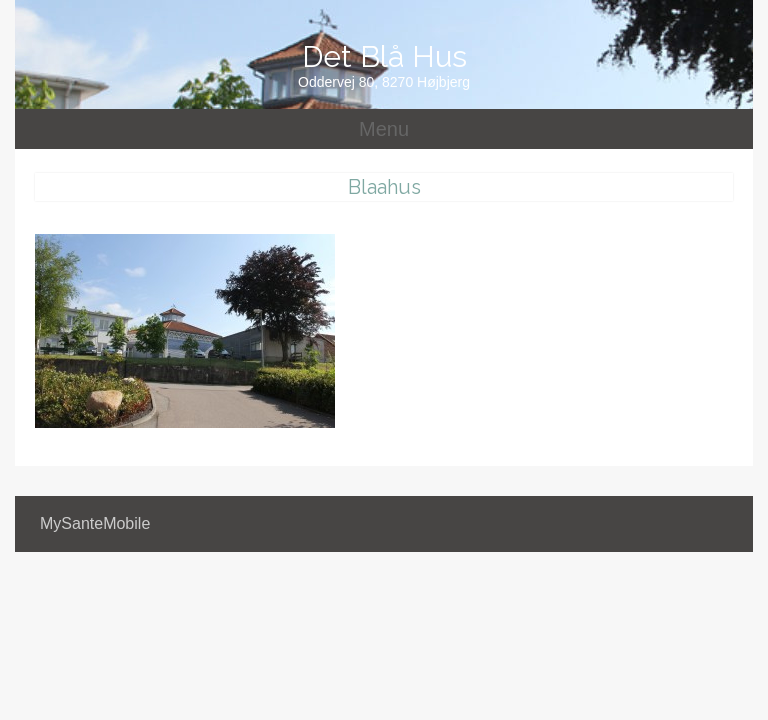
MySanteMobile (95, 523)
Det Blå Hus (384, 56)
